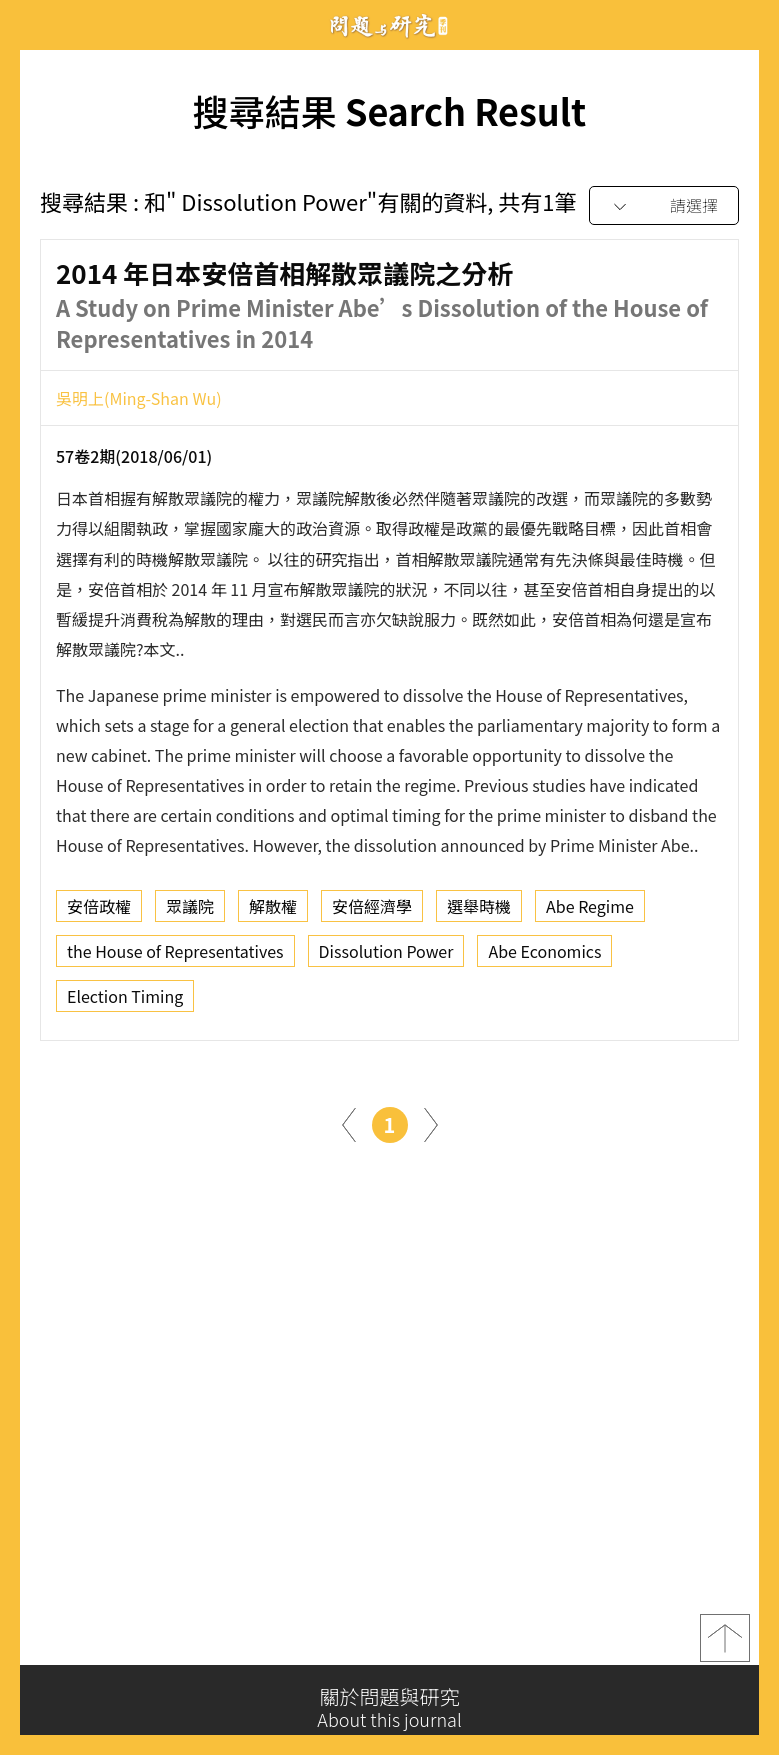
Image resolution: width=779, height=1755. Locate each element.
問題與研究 (390, 25)
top (725, 1643)
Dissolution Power (386, 957)
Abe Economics (544, 957)
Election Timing (125, 1002)
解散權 (273, 912)
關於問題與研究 (389, 1708)
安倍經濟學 (372, 912)
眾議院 (190, 912)
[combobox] (664, 206)
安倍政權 (99, 912)
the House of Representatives (175, 957)
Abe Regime (590, 912)
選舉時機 (479, 912)
